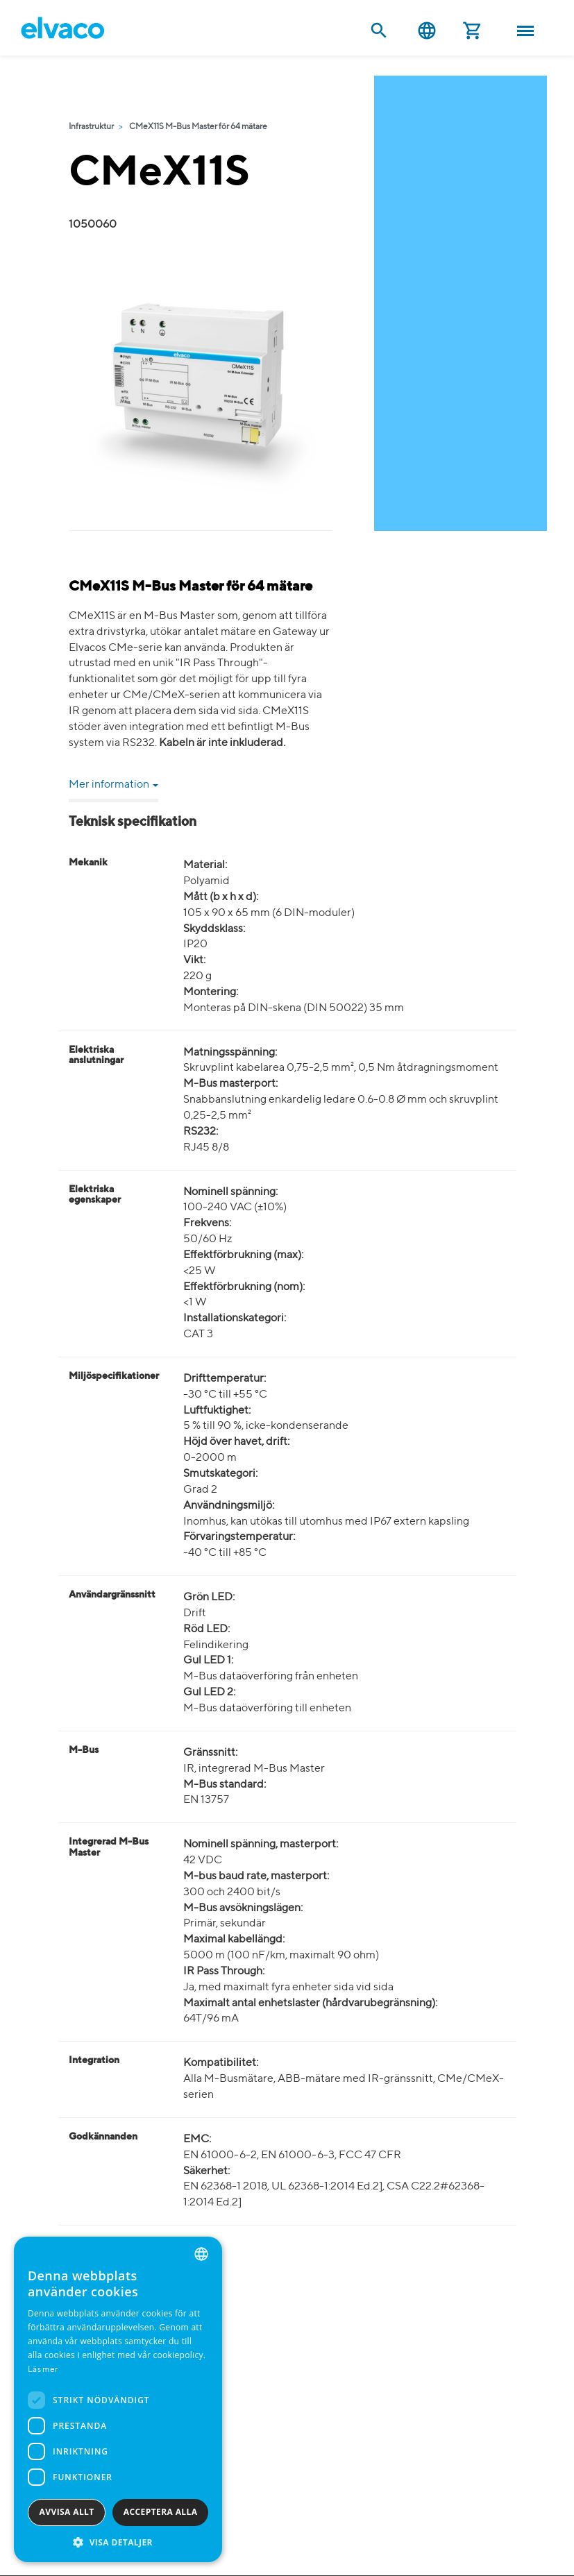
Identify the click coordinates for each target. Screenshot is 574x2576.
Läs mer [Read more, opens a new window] (43, 2370)
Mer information (113, 784)
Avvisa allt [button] (67, 2512)
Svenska (426, 31)
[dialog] (118, 2399)
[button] (118, 2541)
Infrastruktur (91, 127)
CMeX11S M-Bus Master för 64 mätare (198, 127)
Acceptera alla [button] (161, 2512)
